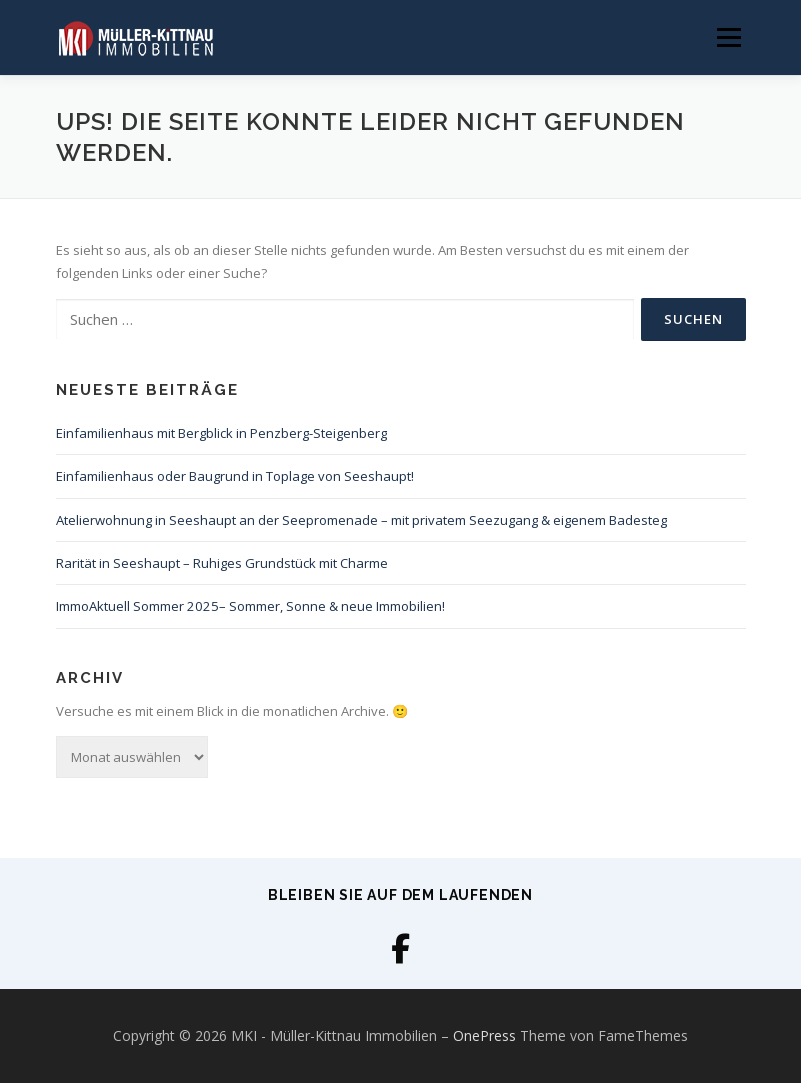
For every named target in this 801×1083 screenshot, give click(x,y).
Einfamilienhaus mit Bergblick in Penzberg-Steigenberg (221, 433)
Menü (728, 37)
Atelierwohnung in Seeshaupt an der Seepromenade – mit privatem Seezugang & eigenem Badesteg (361, 520)
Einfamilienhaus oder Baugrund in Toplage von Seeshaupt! (235, 476)
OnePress (484, 1035)
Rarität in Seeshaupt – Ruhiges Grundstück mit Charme (222, 563)
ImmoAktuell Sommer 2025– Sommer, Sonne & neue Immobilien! (250, 606)
